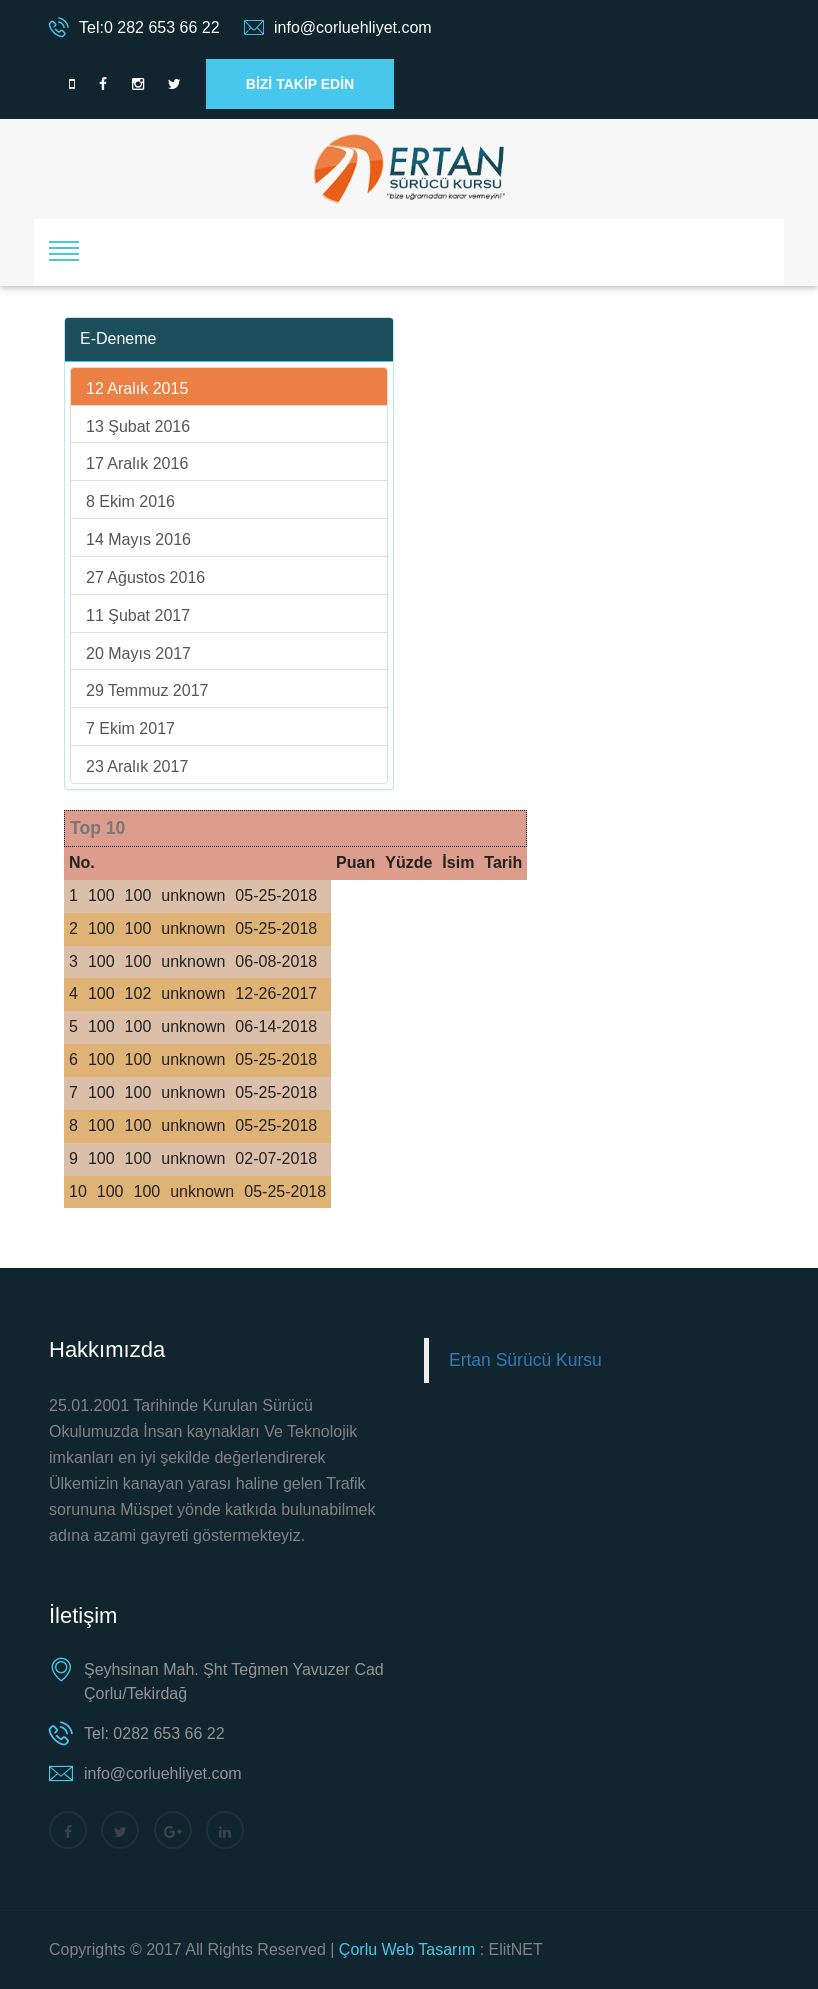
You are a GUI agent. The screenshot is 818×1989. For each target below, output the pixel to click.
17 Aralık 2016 (137, 463)
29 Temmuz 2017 (147, 690)
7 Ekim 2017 (130, 728)
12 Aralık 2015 (137, 388)
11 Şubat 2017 (138, 615)
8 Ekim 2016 (130, 501)
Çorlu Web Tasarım (407, 1949)
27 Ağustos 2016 (145, 577)
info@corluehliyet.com (353, 27)
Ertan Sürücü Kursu (525, 1360)
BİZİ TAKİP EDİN (300, 84)
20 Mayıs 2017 (138, 653)
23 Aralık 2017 (137, 766)
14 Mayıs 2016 (138, 539)
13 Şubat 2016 (138, 426)
